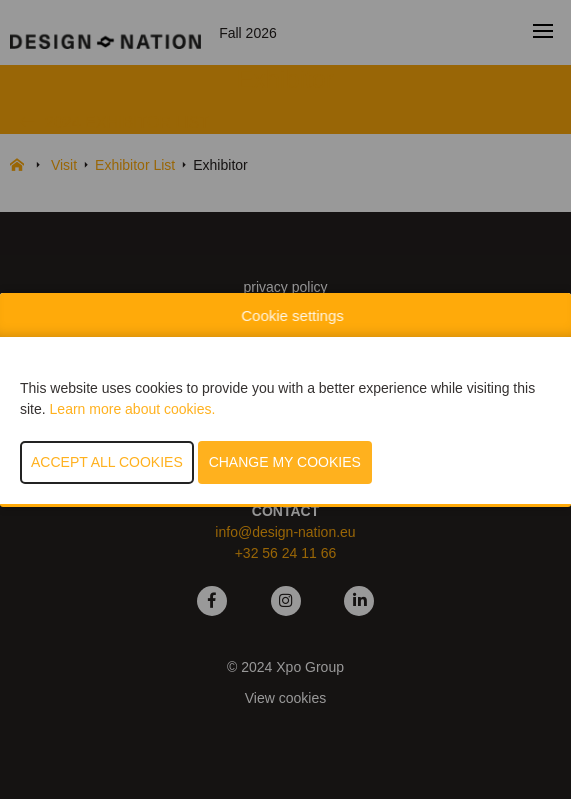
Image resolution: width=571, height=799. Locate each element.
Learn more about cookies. (133, 409)
